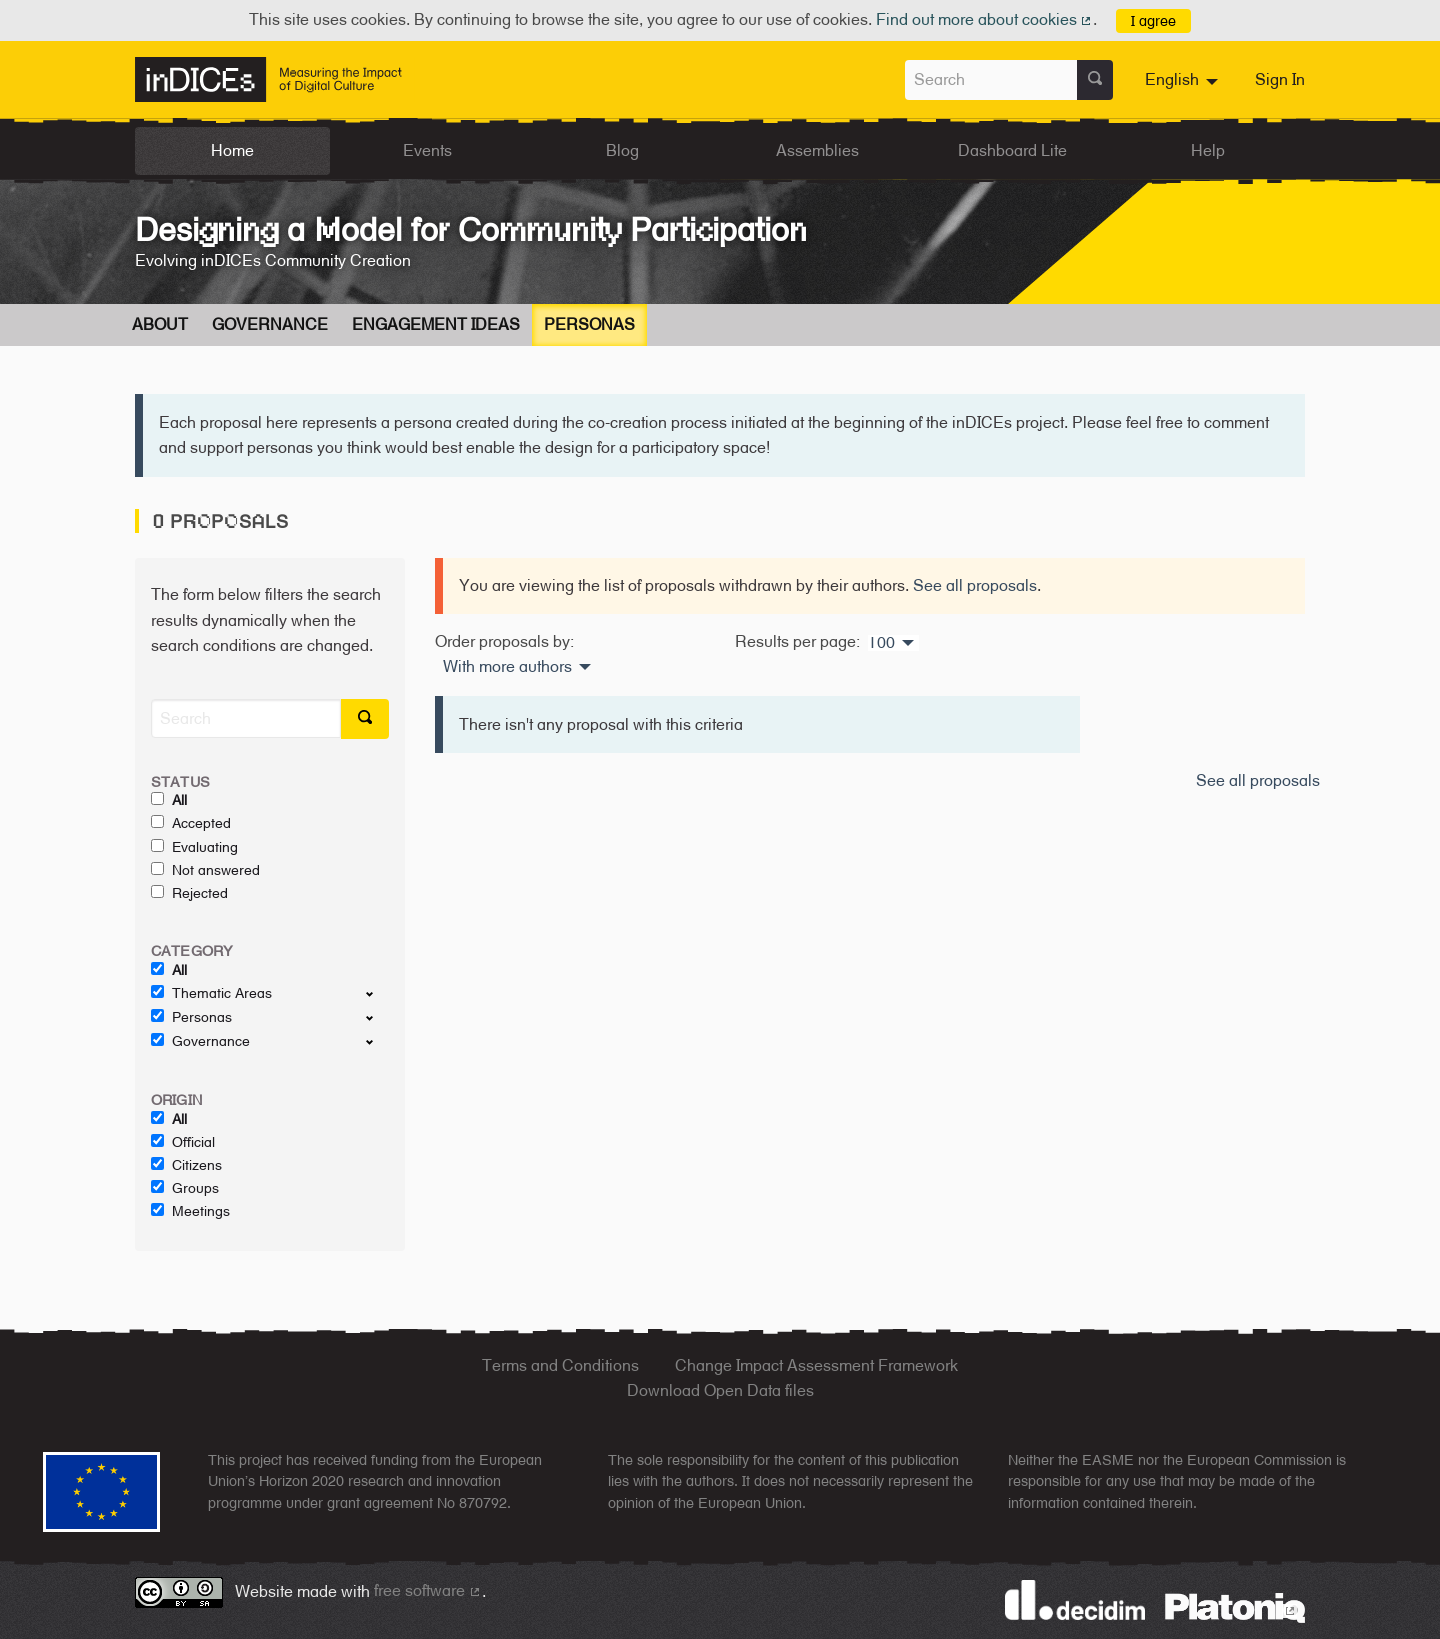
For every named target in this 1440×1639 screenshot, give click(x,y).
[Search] (246, 718)
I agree (1153, 20)
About (160, 324)
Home (232, 150)
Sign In (1280, 79)
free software (428, 1590)
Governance (270, 324)
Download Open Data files (720, 1390)
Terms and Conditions (560, 1365)
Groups (185, 1188)
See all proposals (975, 585)
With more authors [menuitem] (507, 667)
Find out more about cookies (985, 19)
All (169, 800)
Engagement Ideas (436, 324)
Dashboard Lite (1012, 150)
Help (1208, 150)
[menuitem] (1184, 80)
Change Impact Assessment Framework (816, 1365)
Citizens (186, 1165)
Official (183, 1142)
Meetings (190, 1211)
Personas (589, 324)
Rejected (189, 893)
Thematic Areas (211, 993)
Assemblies (817, 150)
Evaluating (194, 847)
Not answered (205, 870)
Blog (622, 150)
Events (427, 150)
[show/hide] (377, 993)
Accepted (191, 823)
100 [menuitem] (881, 643)
